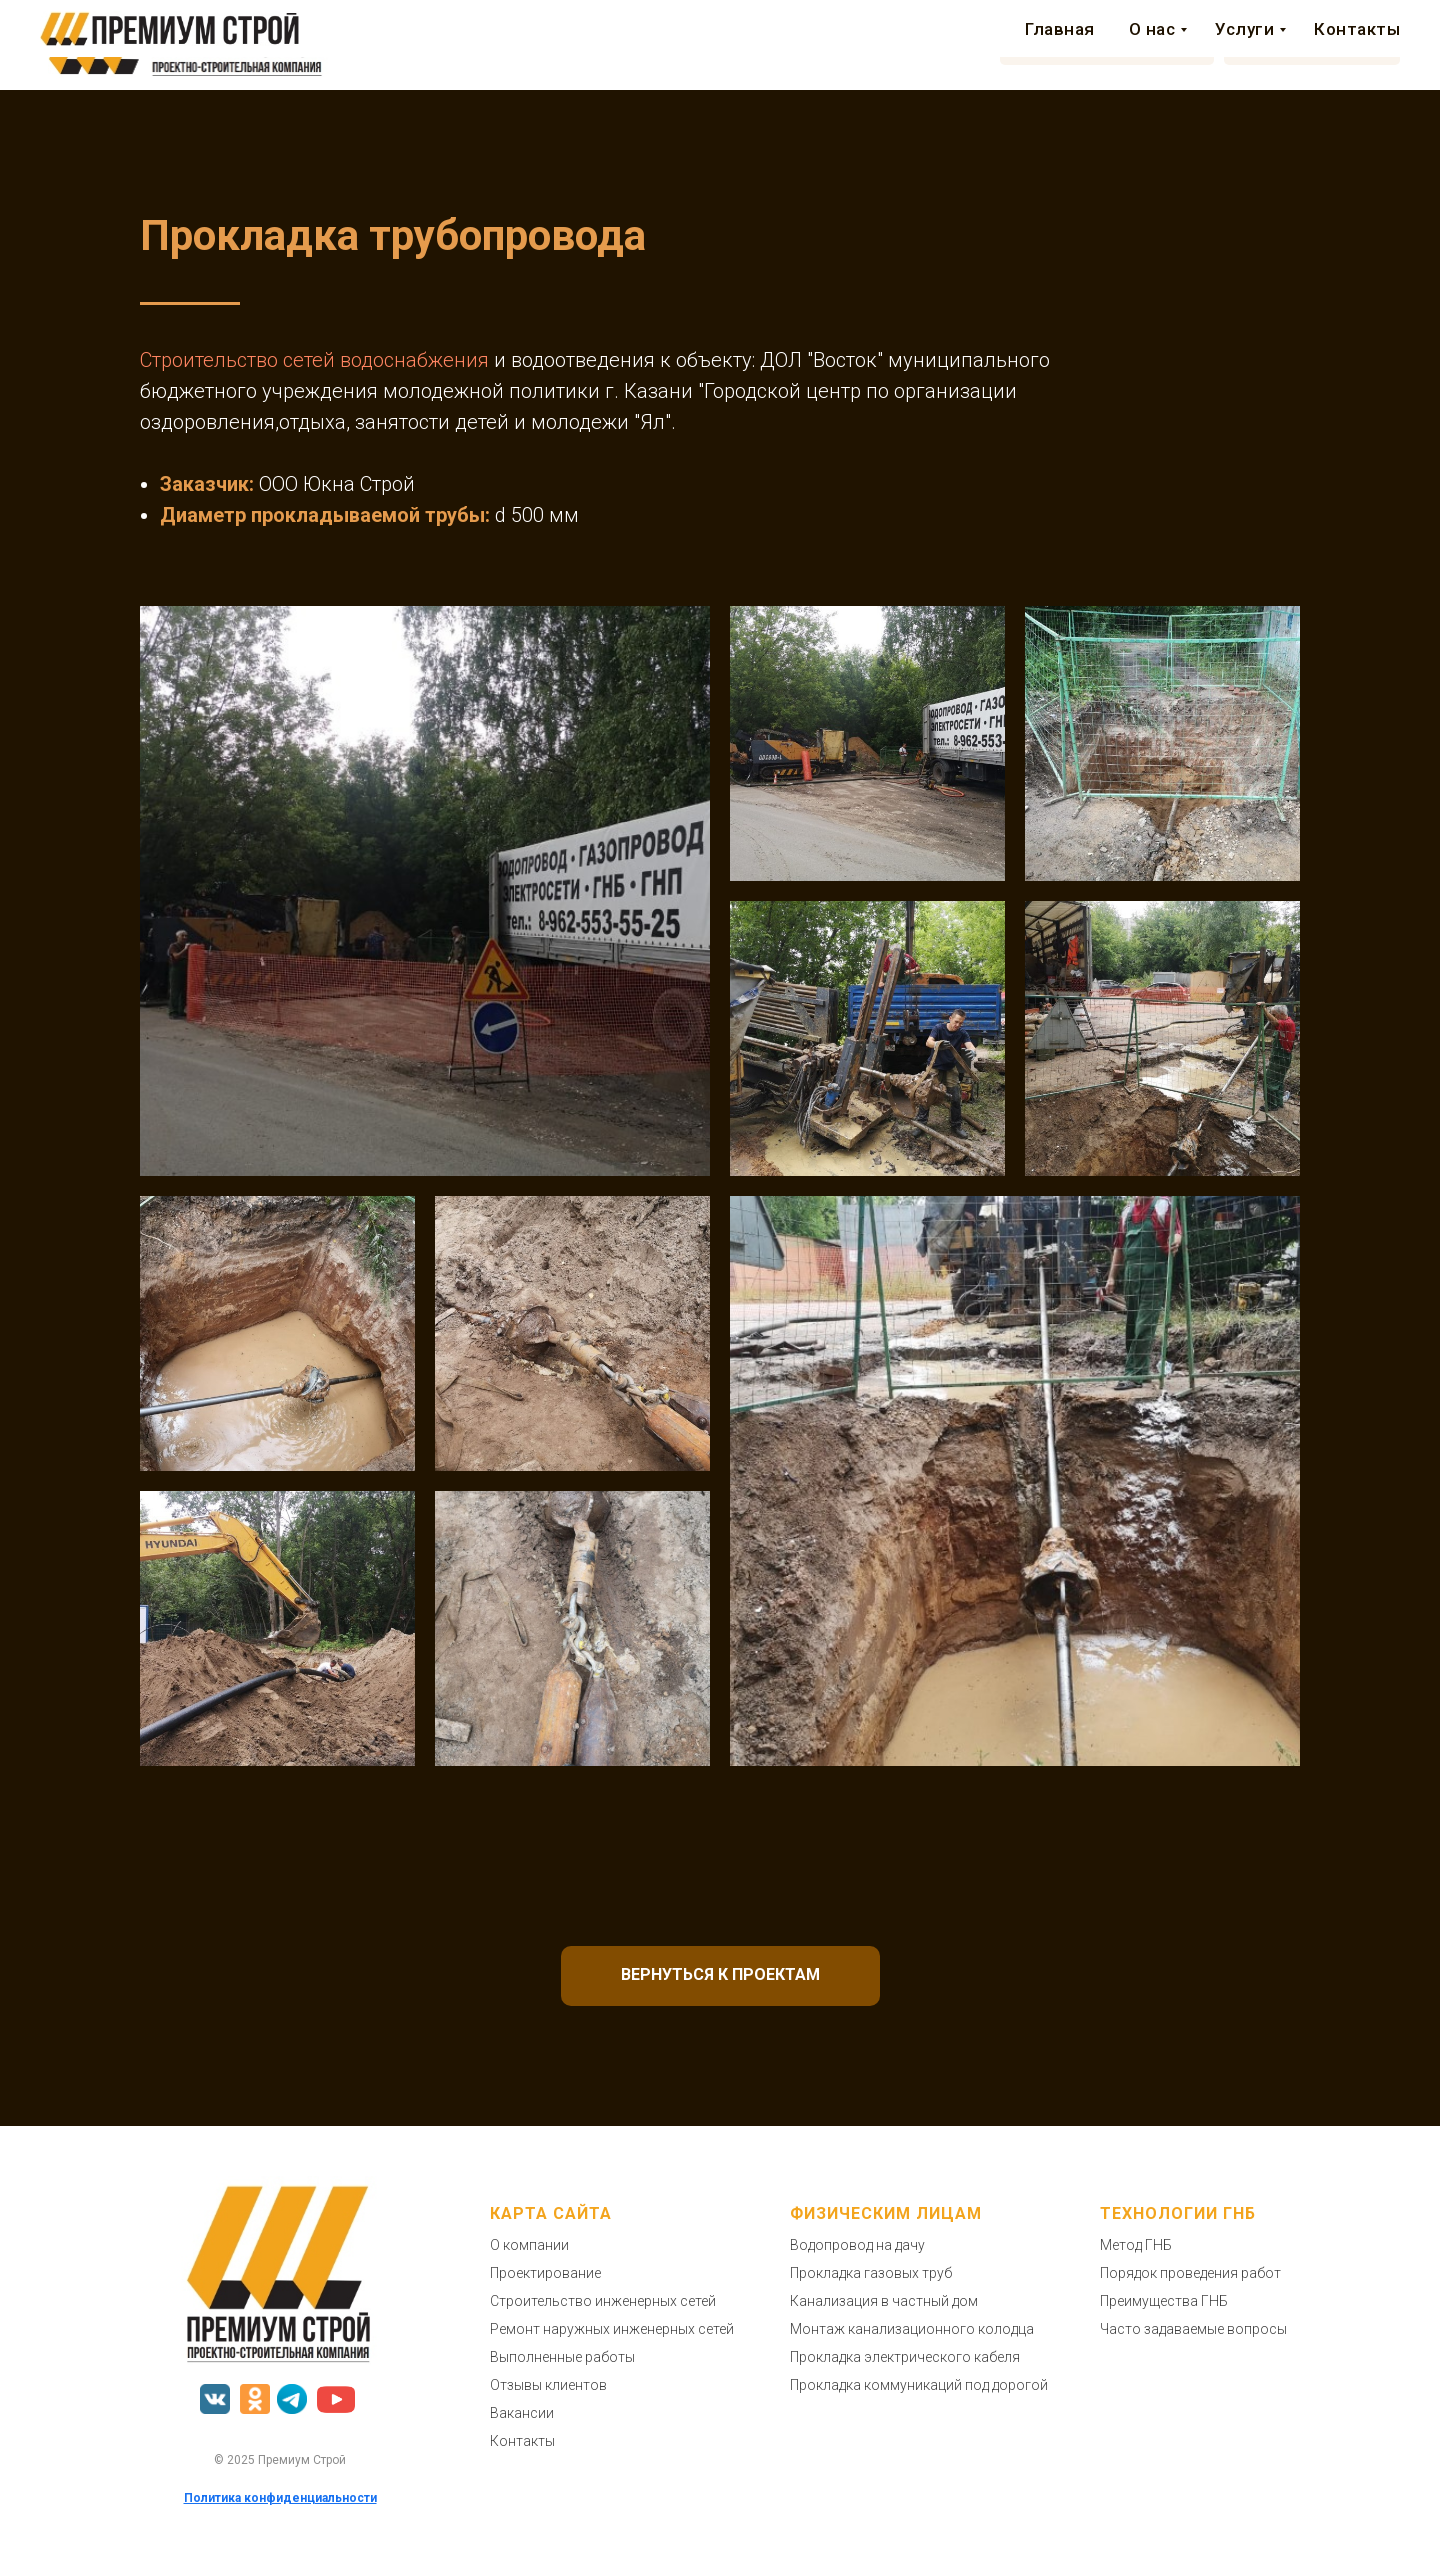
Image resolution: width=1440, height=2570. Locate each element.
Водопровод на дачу (857, 2245)
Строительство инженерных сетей (603, 2301)
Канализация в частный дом (884, 2301)
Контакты (851, 45)
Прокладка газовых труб (871, 2273)
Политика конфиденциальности (280, 2498)
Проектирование (545, 2273)
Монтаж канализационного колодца (912, 2329)
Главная (462, 45)
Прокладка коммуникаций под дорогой (919, 2385)
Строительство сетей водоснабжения (314, 360)
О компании (529, 2245)
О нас (551, 45)
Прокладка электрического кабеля (905, 2357)
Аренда (745, 45)
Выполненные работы (562, 2357)
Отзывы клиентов (548, 2385)
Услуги (645, 45)
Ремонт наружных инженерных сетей (612, 2329)
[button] (1107, 45)
